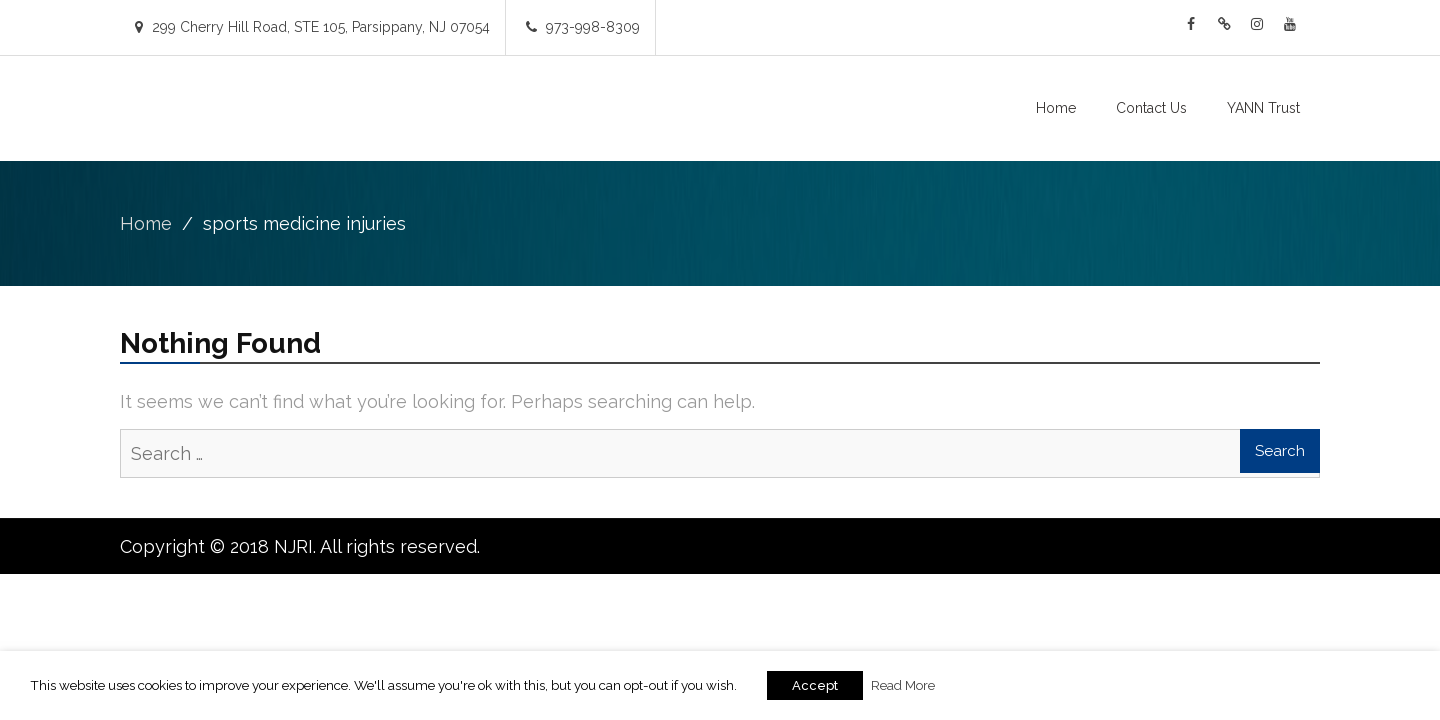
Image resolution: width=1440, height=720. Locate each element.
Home (1056, 108)
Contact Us (1151, 108)
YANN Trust (1263, 108)
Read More (903, 685)
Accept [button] (815, 685)
